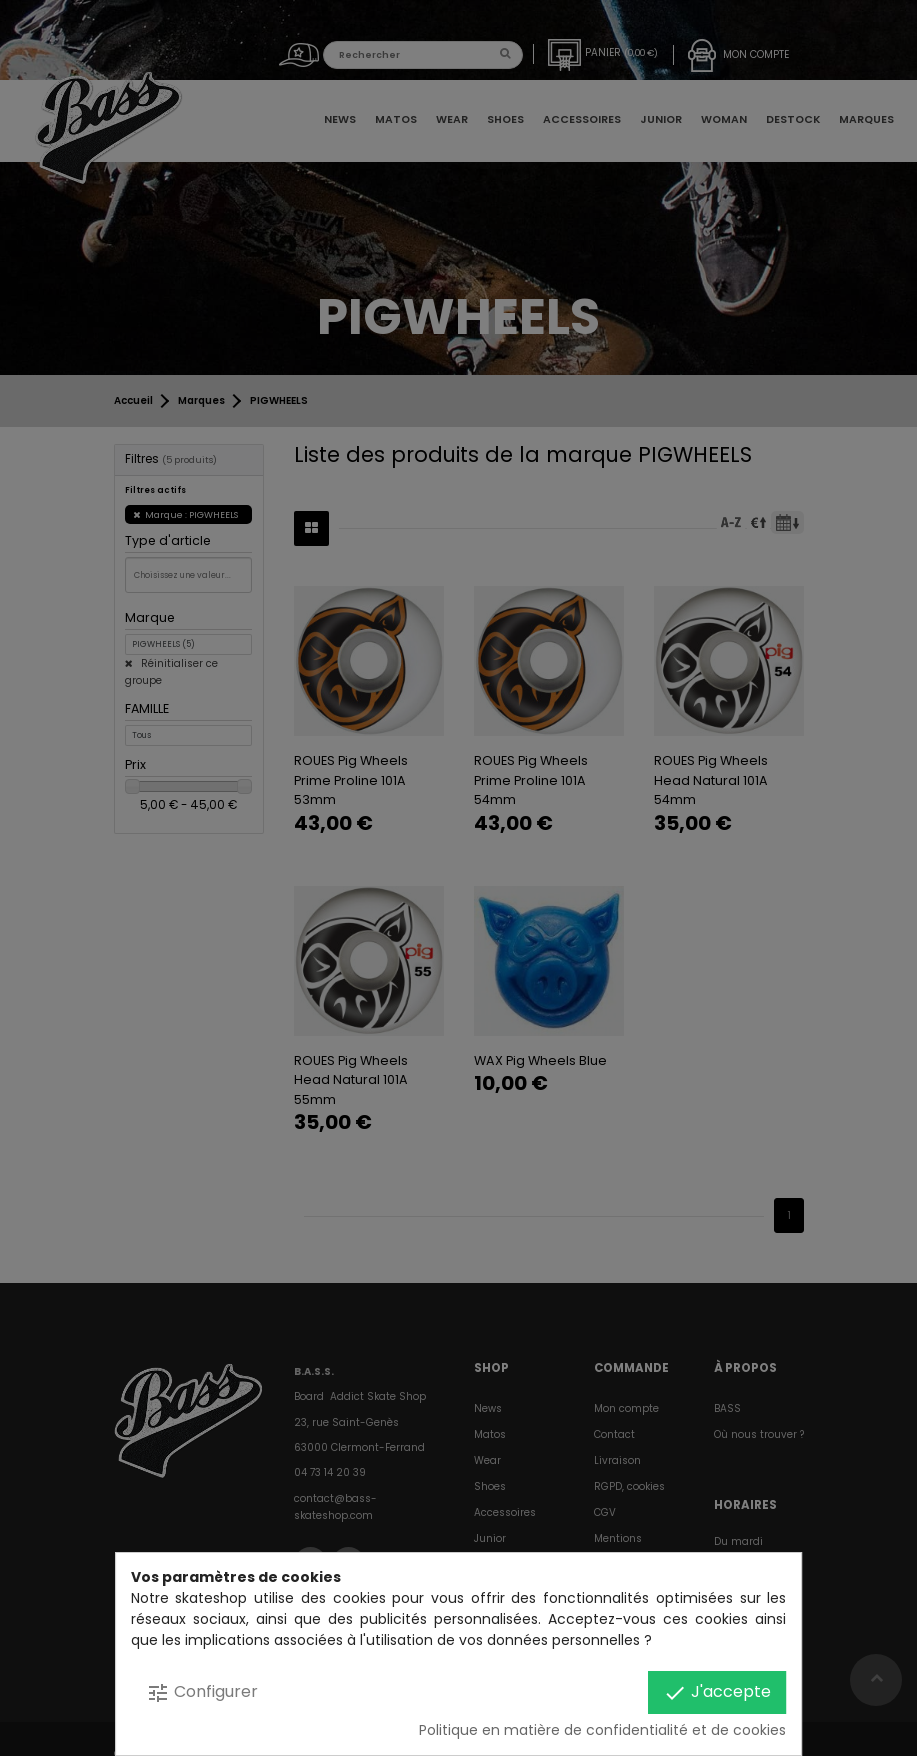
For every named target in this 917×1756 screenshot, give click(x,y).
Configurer (202, 1692)
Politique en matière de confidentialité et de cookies (602, 1730)
